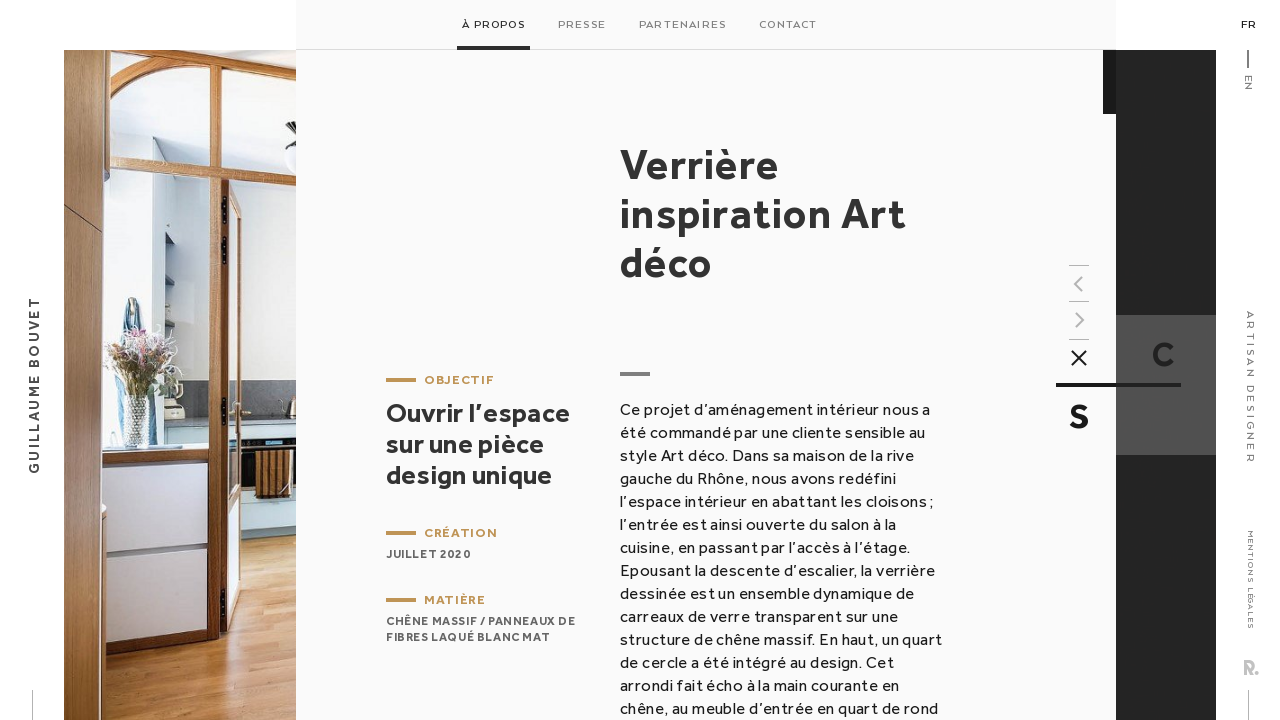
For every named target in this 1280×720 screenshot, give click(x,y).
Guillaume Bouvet (34, 385)
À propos (493, 25)
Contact (788, 25)
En (1248, 82)
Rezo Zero (1251, 667)
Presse (582, 25)
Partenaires (682, 25)
